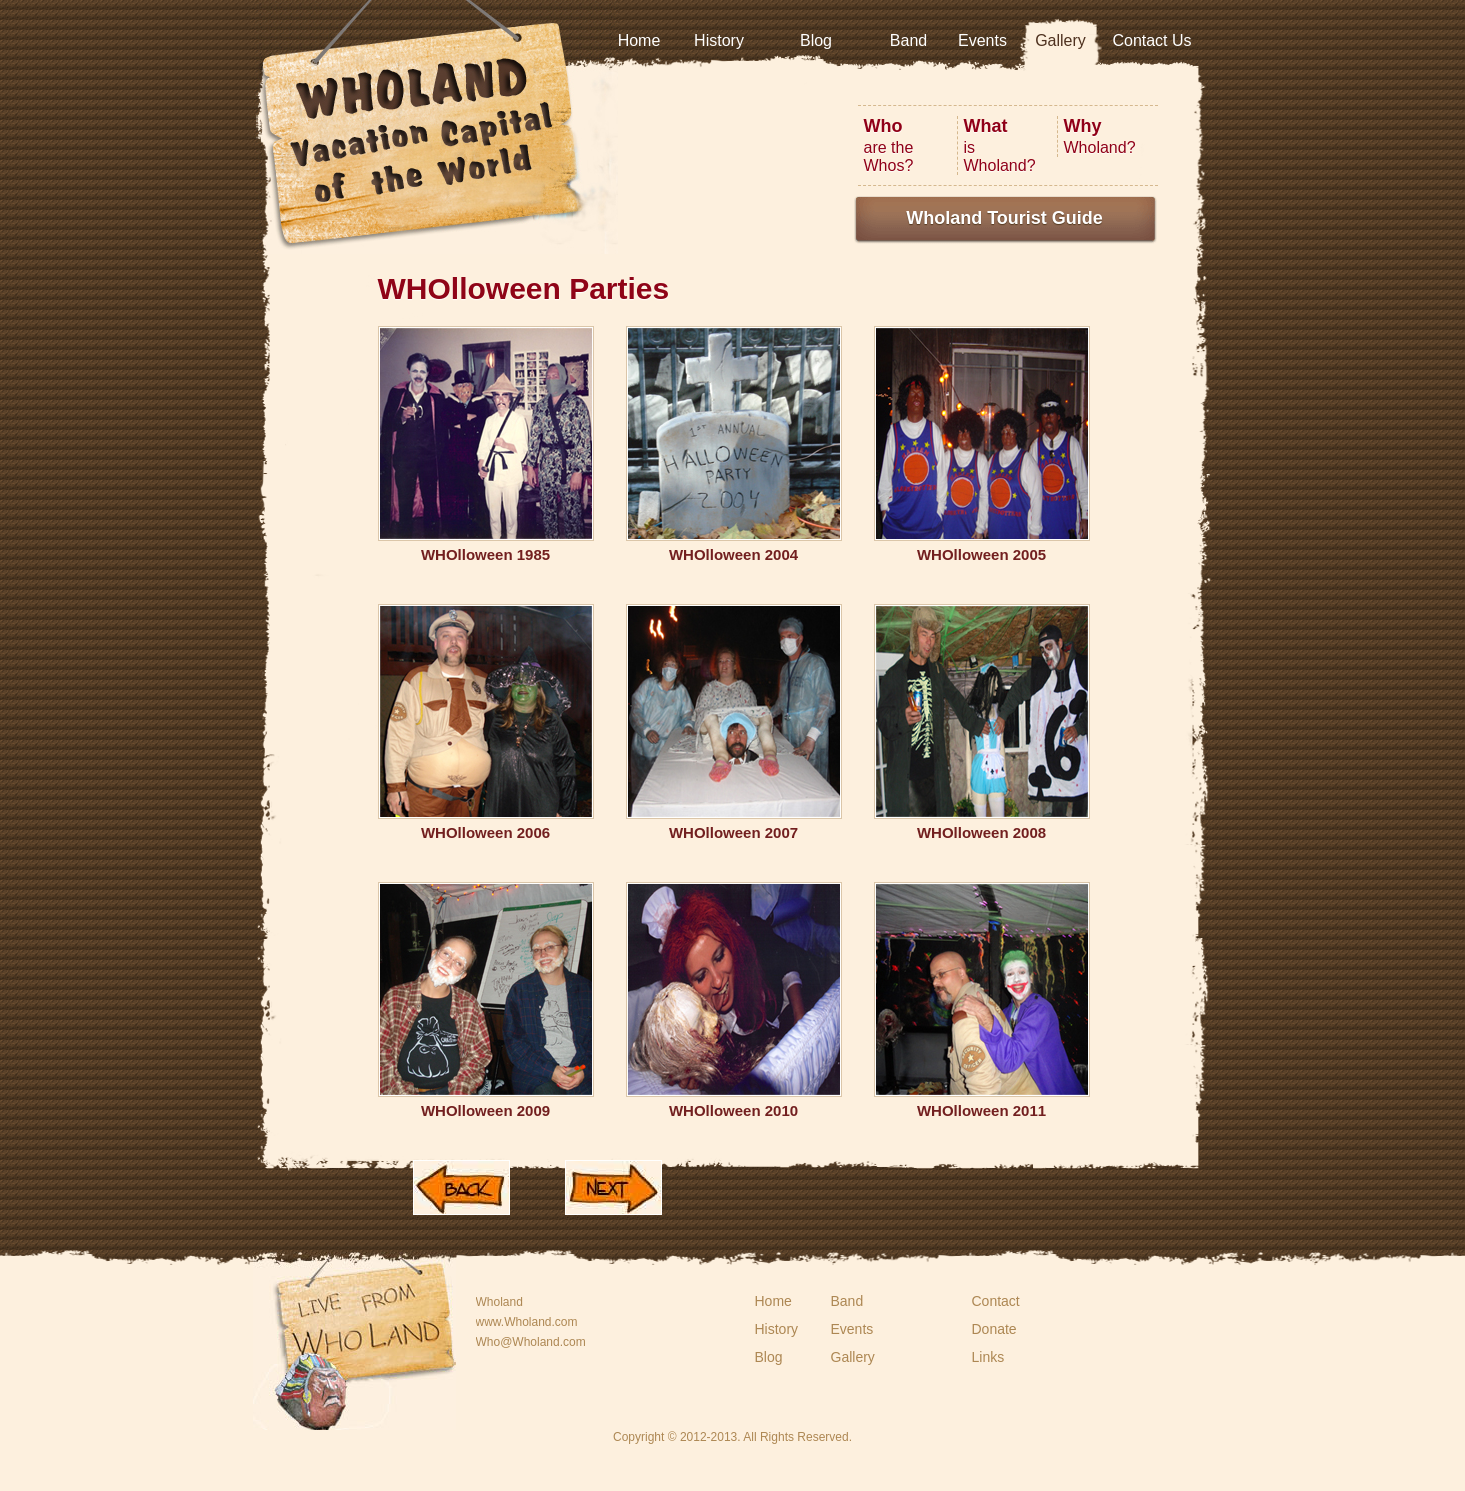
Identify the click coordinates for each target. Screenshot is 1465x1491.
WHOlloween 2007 (733, 832)
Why (1083, 126)
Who (883, 126)
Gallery (1060, 40)
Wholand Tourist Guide (1004, 218)
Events (982, 40)
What (986, 126)
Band (908, 40)
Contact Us (1151, 40)
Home (639, 40)
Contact (996, 1301)
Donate (994, 1329)
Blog (816, 40)
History (719, 40)
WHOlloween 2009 (485, 1110)
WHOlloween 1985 (485, 554)
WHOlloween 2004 (733, 554)
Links (988, 1357)
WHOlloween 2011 (981, 1110)
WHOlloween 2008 (981, 832)
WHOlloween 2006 (485, 832)
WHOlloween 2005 (981, 554)
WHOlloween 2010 (733, 1110)
